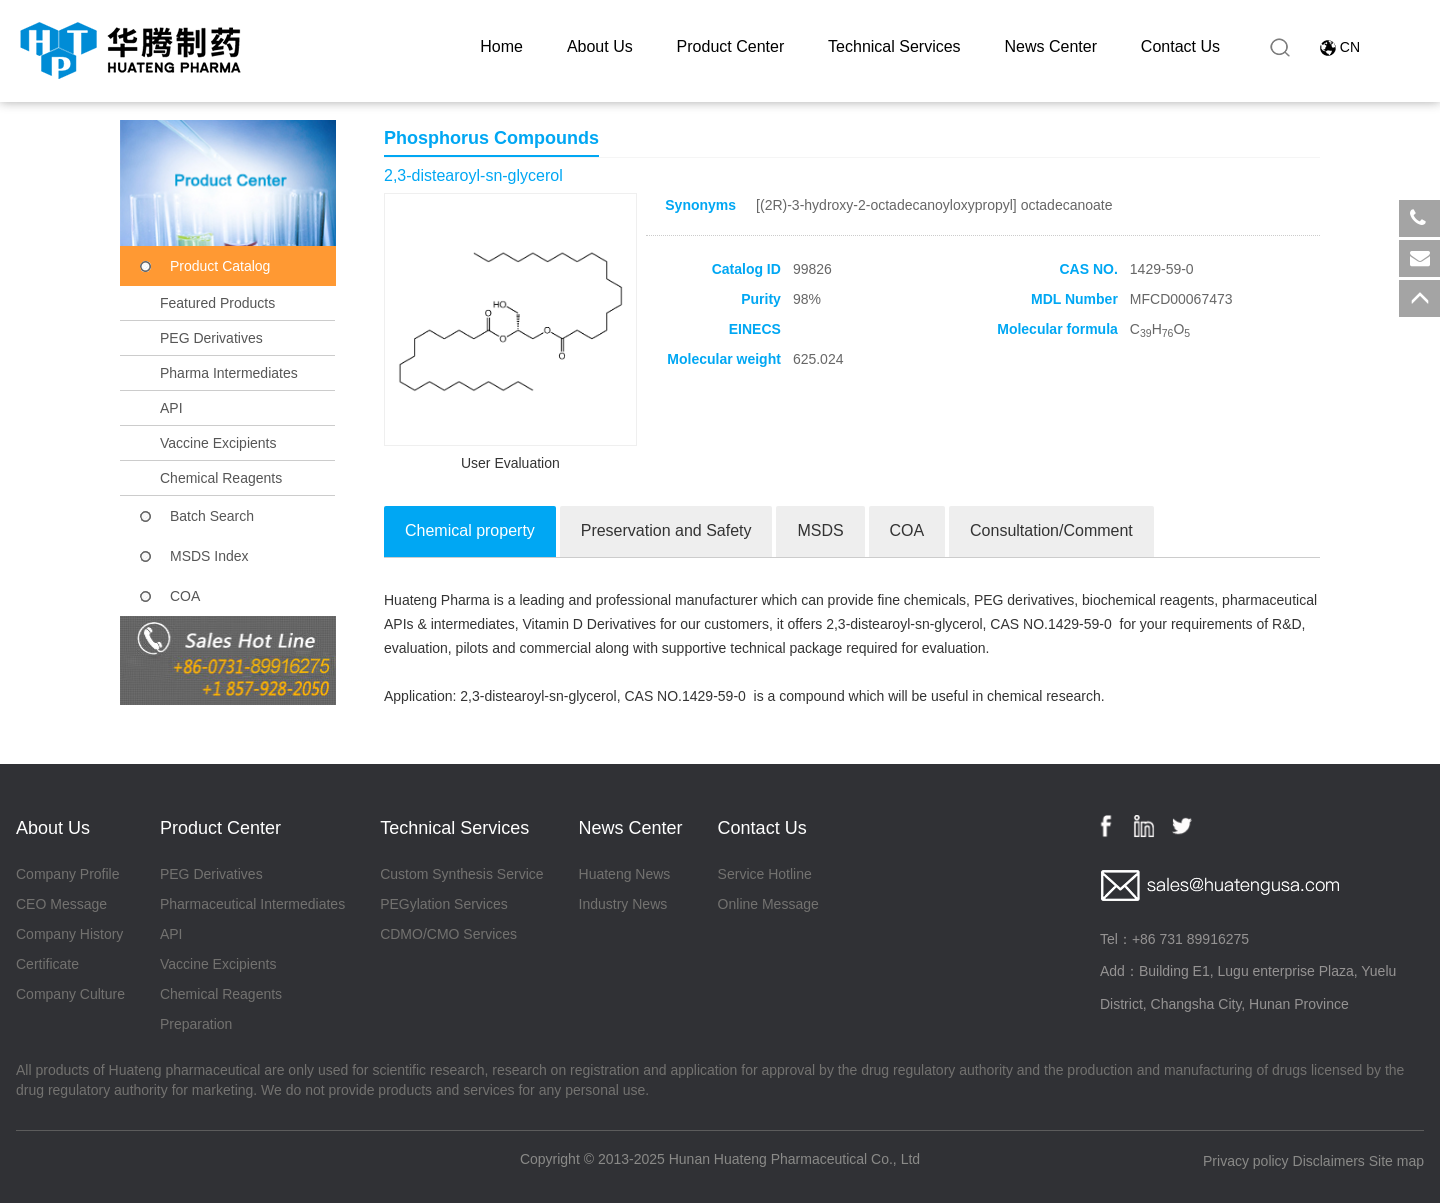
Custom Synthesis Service (461, 874)
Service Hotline (765, 874)
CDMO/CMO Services (448, 934)
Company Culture (70, 994)
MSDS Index (209, 556)
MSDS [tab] (820, 530)
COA (185, 596)
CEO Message (61, 904)
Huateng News (625, 874)
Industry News (623, 904)
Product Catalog (220, 266)
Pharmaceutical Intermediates (252, 904)
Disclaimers (1329, 1161)
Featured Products (217, 303)
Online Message (768, 904)
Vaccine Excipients (218, 443)
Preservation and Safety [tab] (666, 530)
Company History (69, 934)
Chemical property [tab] (470, 530)
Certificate (47, 964)
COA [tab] (907, 530)
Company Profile (68, 874)
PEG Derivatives (211, 338)
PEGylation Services (444, 904)
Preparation (196, 1024)
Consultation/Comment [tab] (1051, 530)
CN (1350, 47)
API (171, 408)
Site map (1396, 1161)
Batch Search (212, 516)
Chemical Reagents (221, 478)
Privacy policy (1246, 1161)
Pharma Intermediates (229, 373)
